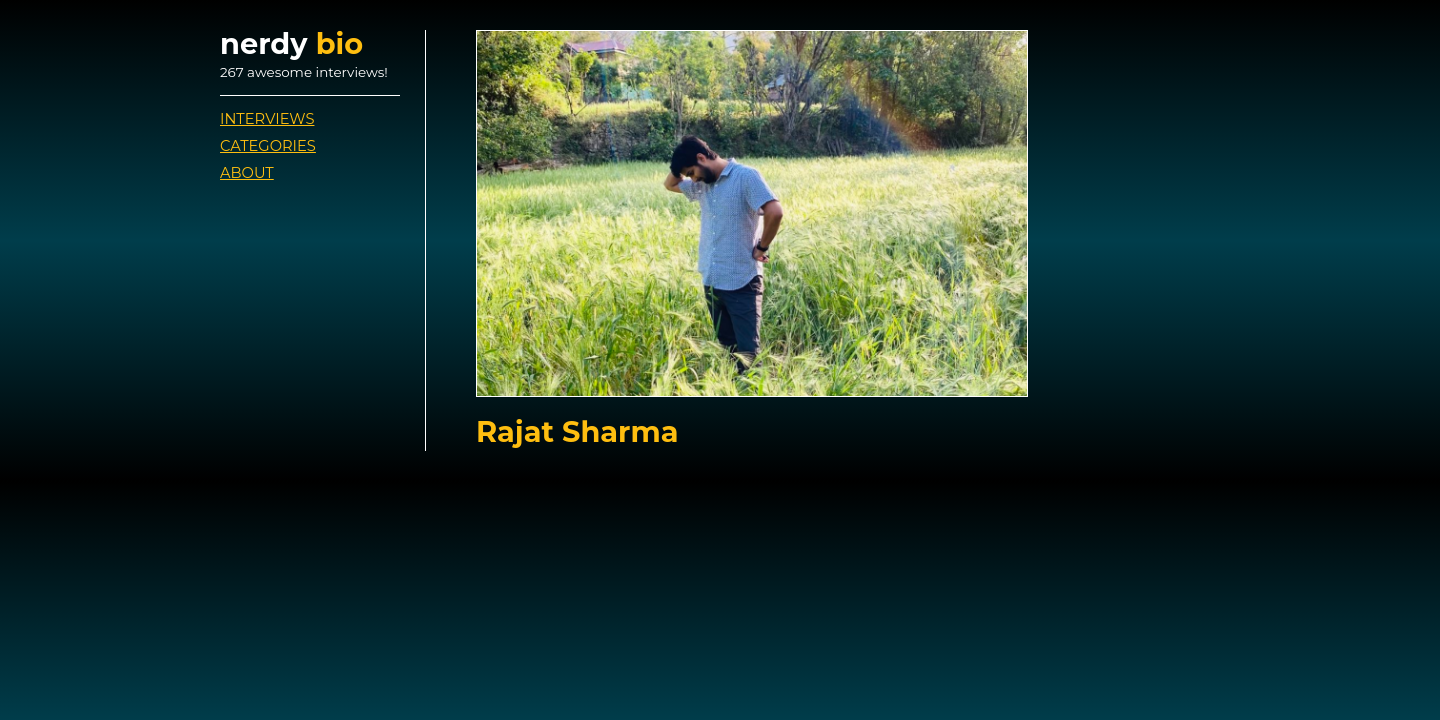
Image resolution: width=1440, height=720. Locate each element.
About (247, 173)
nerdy (291, 43)
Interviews (267, 119)
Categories (268, 146)
